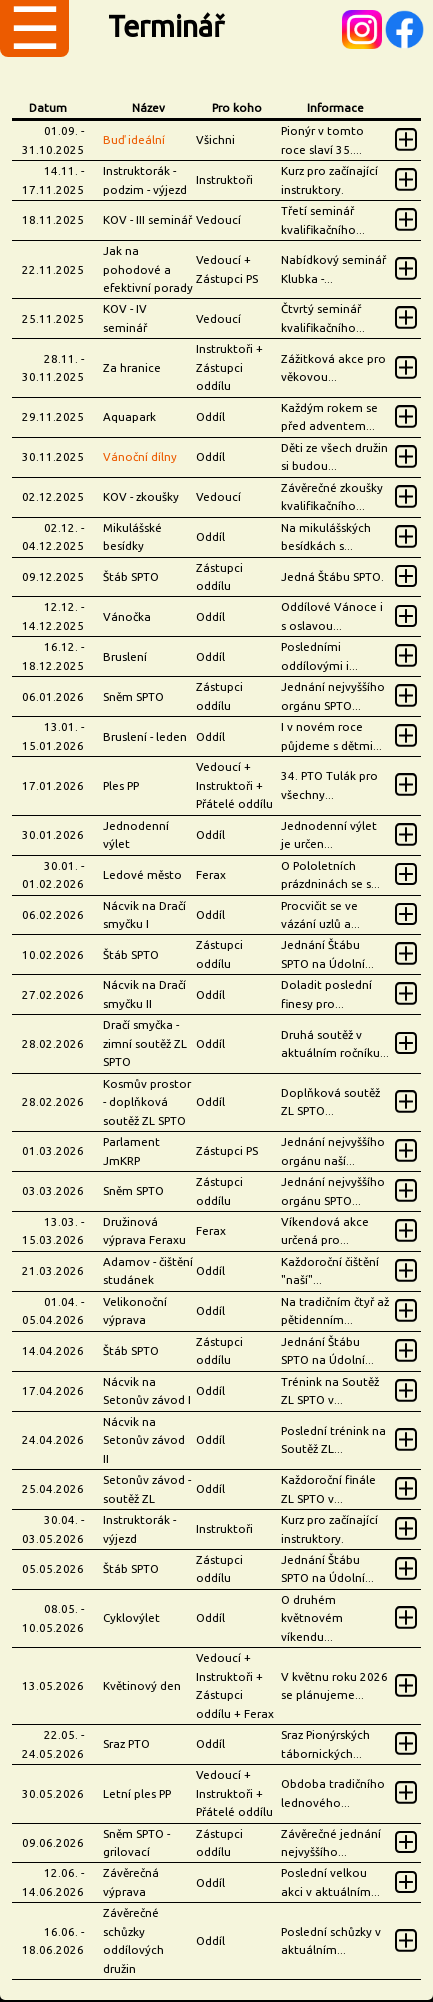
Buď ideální (134, 139)
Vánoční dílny (140, 456)
